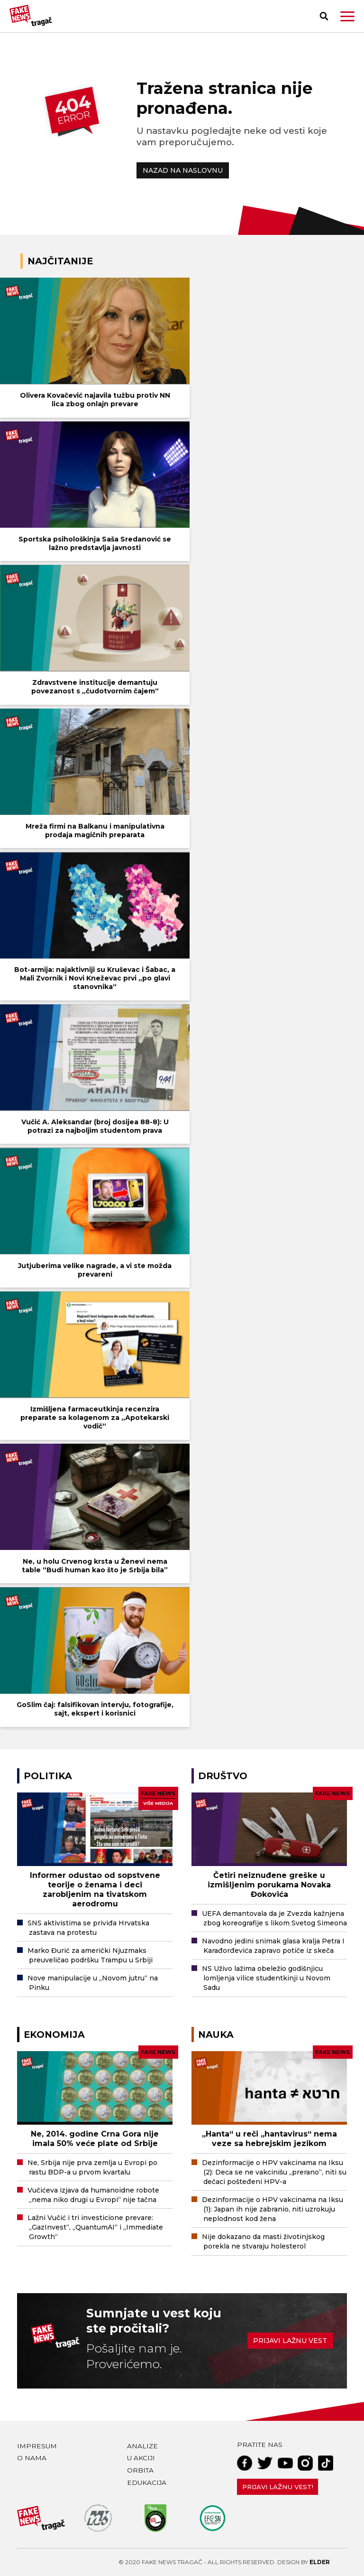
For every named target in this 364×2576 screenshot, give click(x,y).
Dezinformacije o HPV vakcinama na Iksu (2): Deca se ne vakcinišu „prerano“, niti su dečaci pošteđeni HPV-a (274, 2172)
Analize (142, 2446)
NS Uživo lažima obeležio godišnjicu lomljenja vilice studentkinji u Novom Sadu (266, 1978)
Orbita (140, 2470)
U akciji (141, 2458)
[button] (347, 16)
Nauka (216, 2034)
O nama (31, 2458)
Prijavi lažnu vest (290, 2340)
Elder (319, 2562)
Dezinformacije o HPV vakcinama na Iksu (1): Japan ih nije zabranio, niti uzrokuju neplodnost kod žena (272, 2209)
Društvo (222, 1776)
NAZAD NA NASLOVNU (183, 170)
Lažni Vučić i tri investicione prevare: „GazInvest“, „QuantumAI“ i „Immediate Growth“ (95, 2227)
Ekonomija (54, 2034)
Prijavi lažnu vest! (277, 2487)
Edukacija (146, 2482)
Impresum (37, 2446)
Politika (48, 1776)
